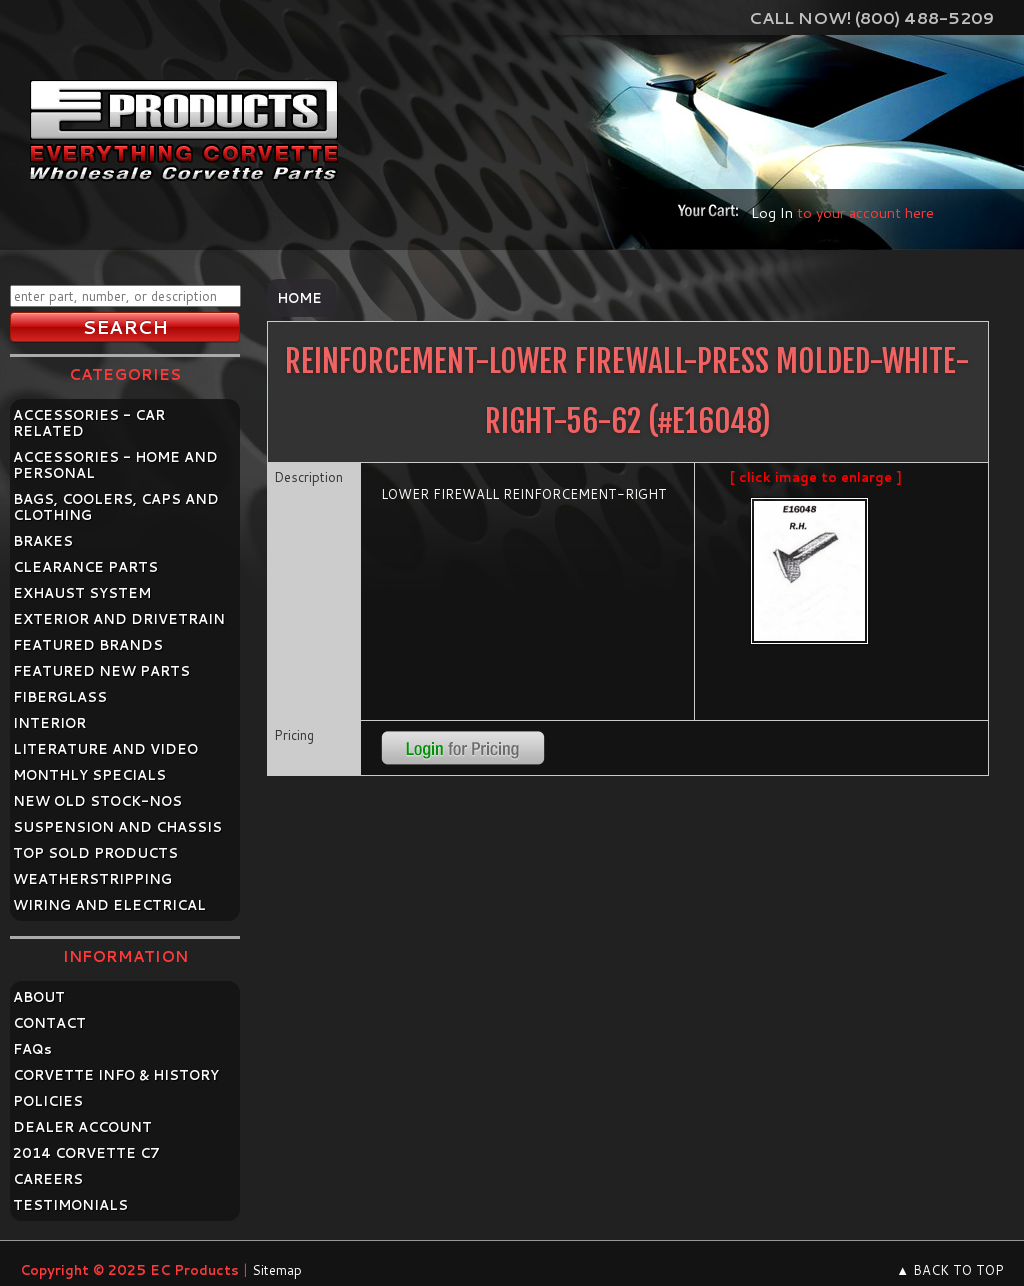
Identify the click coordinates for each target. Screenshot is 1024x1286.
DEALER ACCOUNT (82, 1127)
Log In (772, 212)
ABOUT (39, 997)
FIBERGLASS (60, 697)
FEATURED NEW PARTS (101, 671)
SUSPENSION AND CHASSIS (117, 827)
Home (299, 298)
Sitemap (277, 1270)
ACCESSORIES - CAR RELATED (89, 423)
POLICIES (48, 1101)
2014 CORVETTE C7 (86, 1153)
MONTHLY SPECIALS (89, 775)
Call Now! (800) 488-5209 (871, 17)
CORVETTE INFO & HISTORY (116, 1075)
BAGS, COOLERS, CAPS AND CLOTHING (116, 507)
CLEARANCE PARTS (85, 567)
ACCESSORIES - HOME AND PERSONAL (115, 465)
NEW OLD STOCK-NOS (97, 801)
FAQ (32, 1049)
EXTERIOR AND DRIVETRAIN (119, 619)
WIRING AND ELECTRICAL (109, 905)
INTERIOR (49, 723)
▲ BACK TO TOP (950, 1270)
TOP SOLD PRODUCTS (95, 853)
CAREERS (48, 1179)
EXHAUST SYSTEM (82, 593)
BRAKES (43, 541)
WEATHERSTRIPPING (92, 879)
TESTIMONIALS (70, 1205)
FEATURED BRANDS (88, 645)
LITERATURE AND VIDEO (105, 749)
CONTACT (49, 1023)
